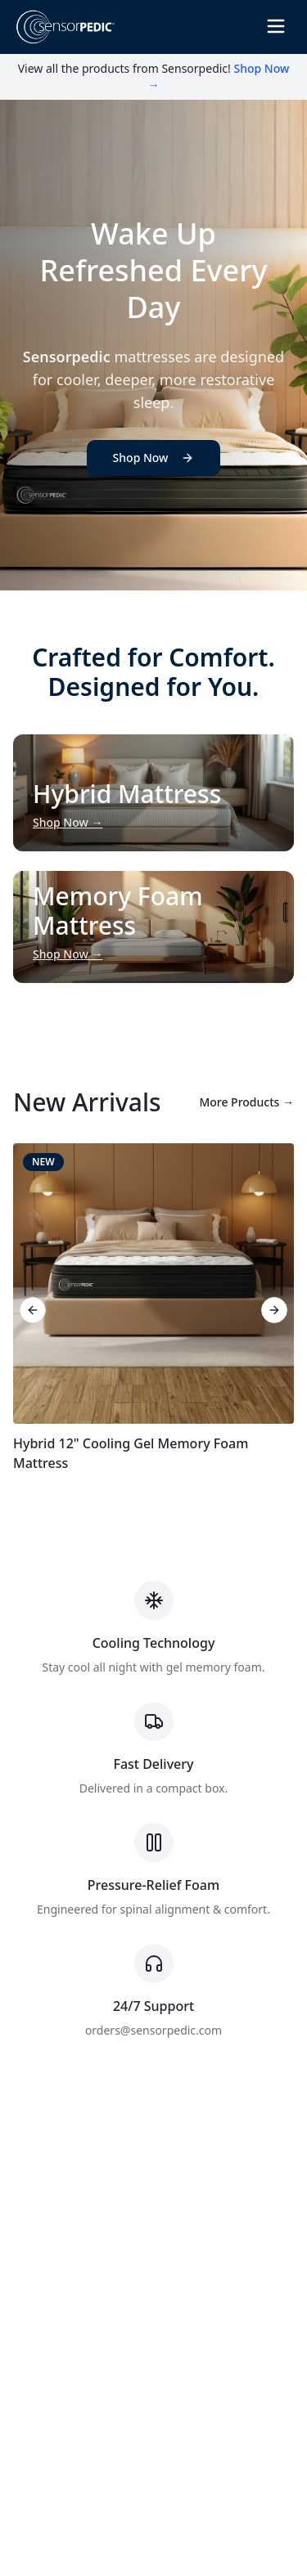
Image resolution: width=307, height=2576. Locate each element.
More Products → (246, 1102)
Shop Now (154, 457)
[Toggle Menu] (276, 26)
